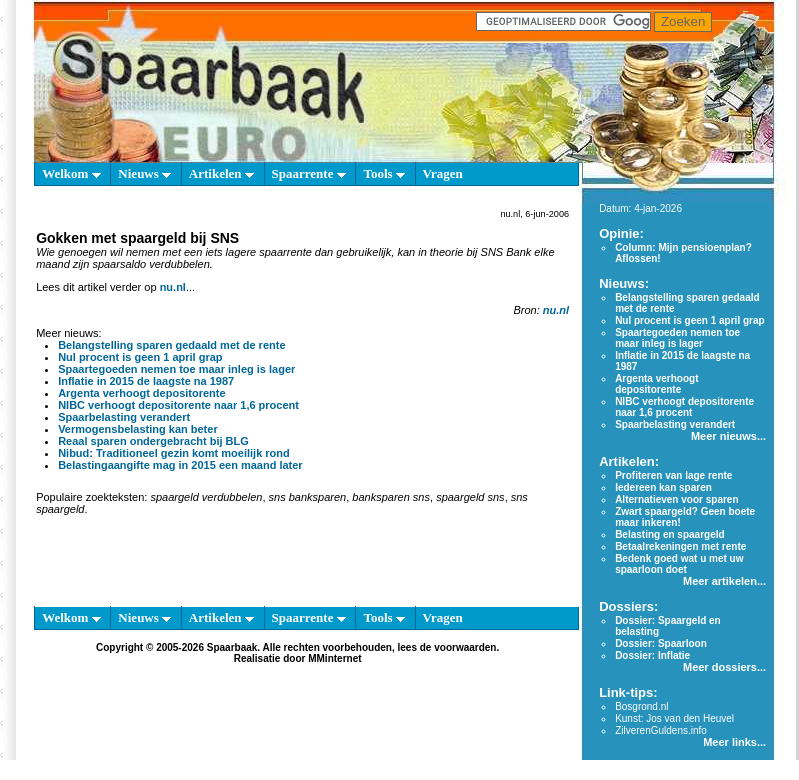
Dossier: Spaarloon (661, 643)
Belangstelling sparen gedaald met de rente (171, 345)
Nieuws (144, 173)
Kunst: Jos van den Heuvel (674, 718)
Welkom (71, 173)
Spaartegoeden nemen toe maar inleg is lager (176, 369)
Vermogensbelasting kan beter (138, 429)
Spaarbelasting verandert (124, 417)
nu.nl (173, 287)
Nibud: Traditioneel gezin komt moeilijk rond (174, 453)
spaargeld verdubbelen (206, 497)
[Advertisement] (298, 565)
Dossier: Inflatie (652, 655)
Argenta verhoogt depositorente (141, 393)
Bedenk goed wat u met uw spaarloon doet (679, 564)
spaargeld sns (470, 497)
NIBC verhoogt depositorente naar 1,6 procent (178, 405)
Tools (383, 173)
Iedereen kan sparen (663, 487)
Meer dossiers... (724, 667)
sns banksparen (308, 497)
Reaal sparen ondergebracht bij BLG (153, 441)
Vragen (443, 173)
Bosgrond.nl (641, 706)
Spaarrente (309, 173)
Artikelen (221, 173)
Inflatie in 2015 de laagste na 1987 (146, 381)
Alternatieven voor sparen (676, 499)
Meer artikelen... (724, 581)
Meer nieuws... (728, 436)
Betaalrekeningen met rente (680, 546)
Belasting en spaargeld (669, 534)
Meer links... (734, 742)
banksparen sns (391, 497)
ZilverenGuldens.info (661, 730)
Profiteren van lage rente (673, 475)
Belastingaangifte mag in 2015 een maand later (180, 465)
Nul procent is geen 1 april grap (140, 357)
